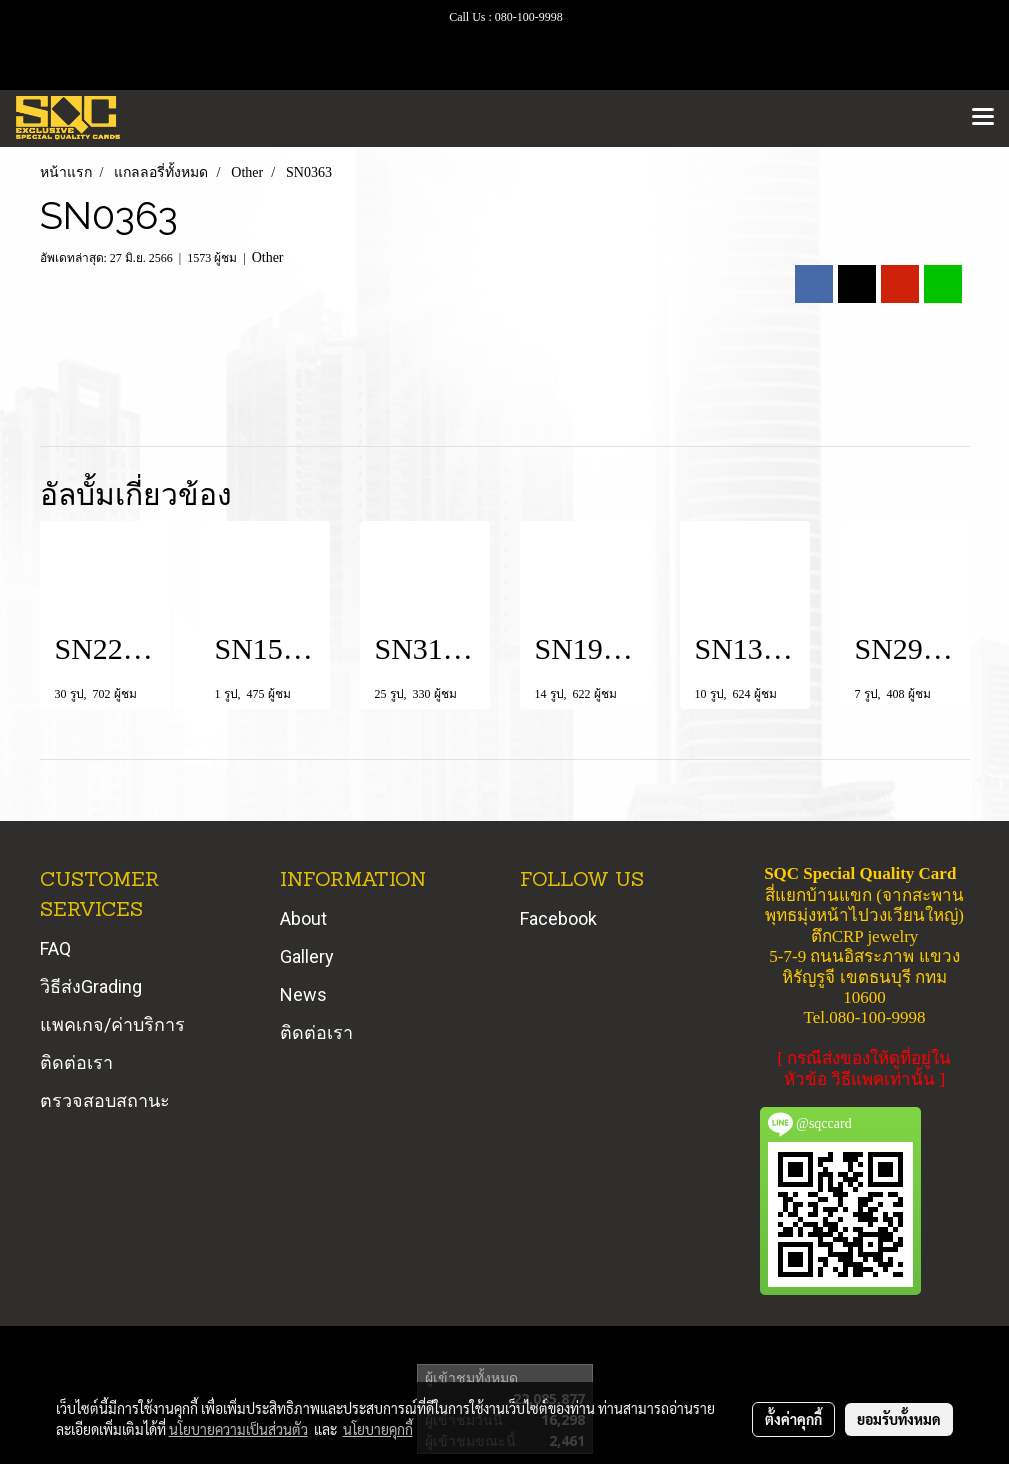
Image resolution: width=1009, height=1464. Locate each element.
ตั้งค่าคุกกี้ (793, 1419)
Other (268, 257)
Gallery (307, 956)
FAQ (55, 948)
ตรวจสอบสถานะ (105, 1100)
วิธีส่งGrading (91, 986)
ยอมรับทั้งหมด (899, 1419)
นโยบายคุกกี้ (378, 1429)
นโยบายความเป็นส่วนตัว (238, 1429)
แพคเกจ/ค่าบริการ (112, 1024)
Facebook (558, 918)
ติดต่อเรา (76, 1062)
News (303, 994)
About (303, 918)
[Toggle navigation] (983, 118)
